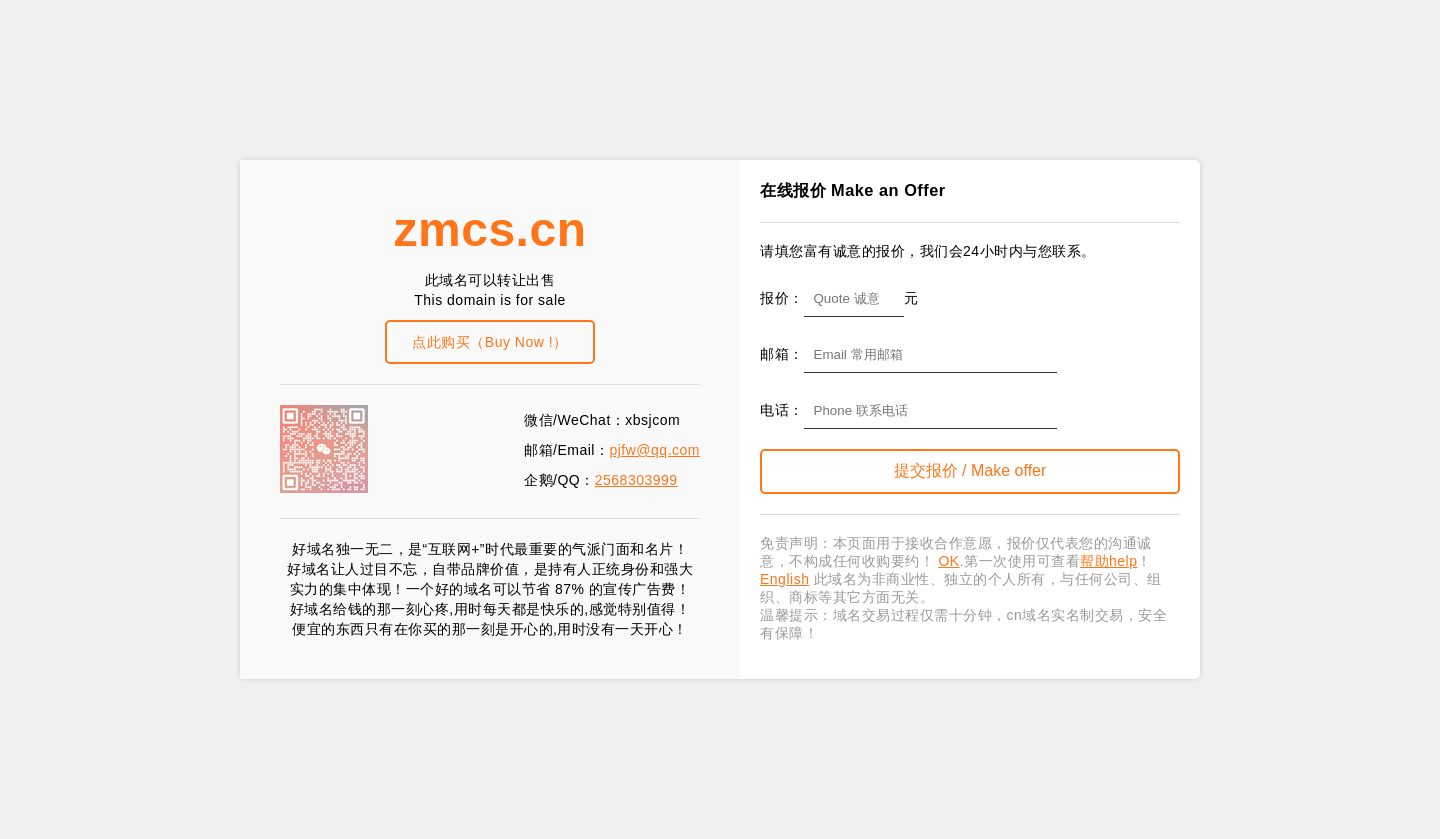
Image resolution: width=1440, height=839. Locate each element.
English (784, 579)
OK (948, 561)
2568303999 (636, 480)
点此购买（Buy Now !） (489, 342)
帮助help (1108, 561)
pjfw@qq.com (654, 450)
